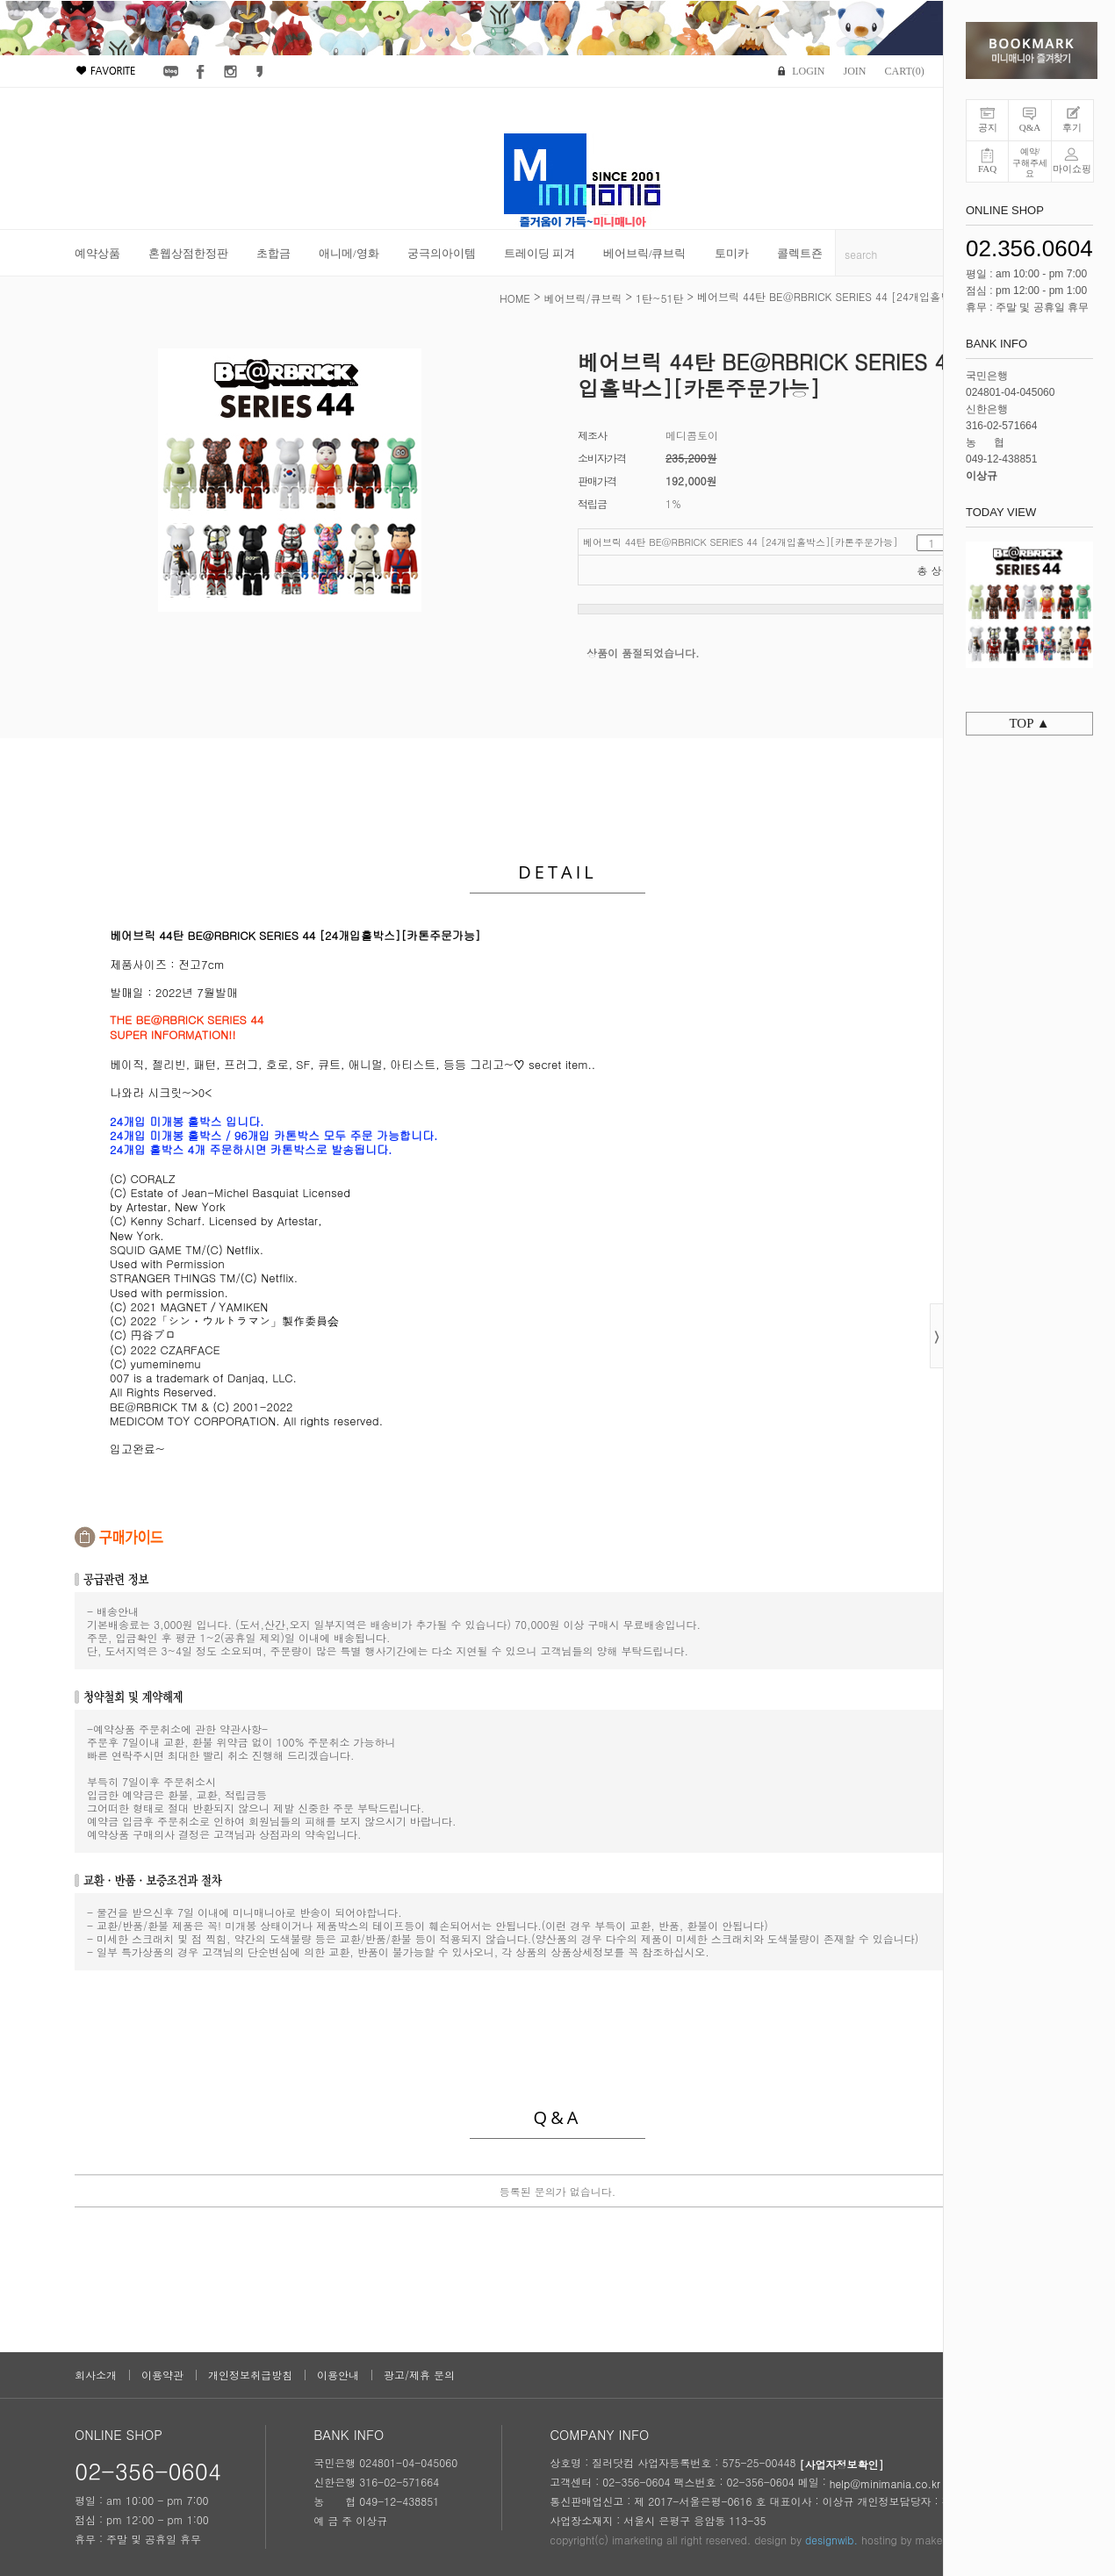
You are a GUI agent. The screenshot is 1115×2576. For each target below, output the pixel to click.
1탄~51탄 (659, 298)
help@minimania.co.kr (885, 2483)
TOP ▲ (1029, 723)
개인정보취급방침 (250, 2374)
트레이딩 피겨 (539, 253)
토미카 (732, 253)
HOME (515, 298)
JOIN (854, 71)
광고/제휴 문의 (419, 2374)
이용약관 (162, 2374)
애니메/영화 (349, 253)
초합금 (273, 253)
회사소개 (96, 2374)
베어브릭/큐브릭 (645, 253)
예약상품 (97, 253)
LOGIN (808, 71)
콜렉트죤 (800, 253)
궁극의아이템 (441, 253)
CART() (904, 71)
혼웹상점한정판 (188, 253)
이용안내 (338, 2374)
